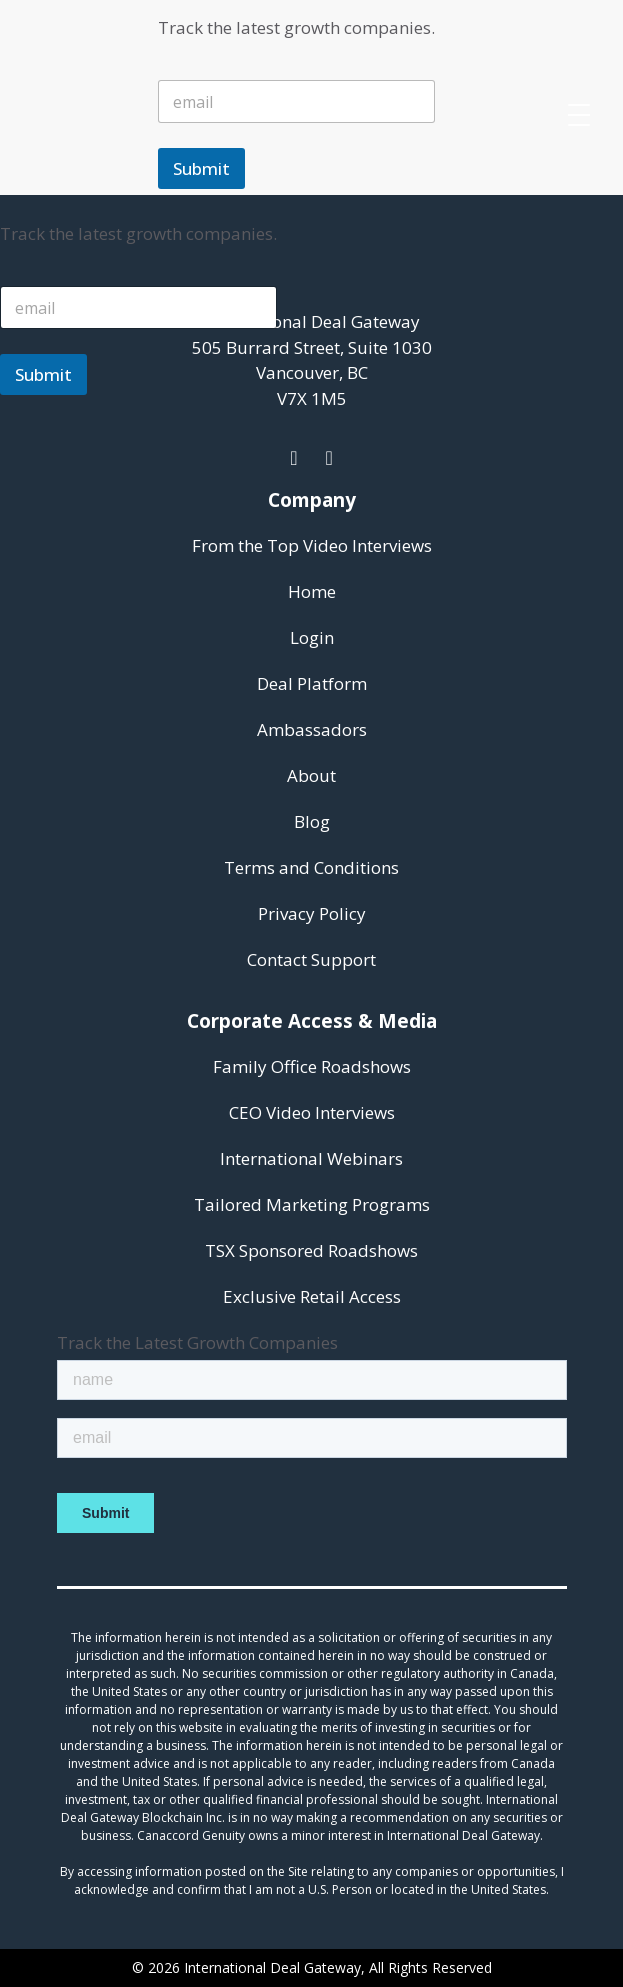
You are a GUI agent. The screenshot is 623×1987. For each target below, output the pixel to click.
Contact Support (311, 959)
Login (312, 637)
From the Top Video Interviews (312, 545)
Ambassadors (312, 729)
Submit (201, 168)
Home (312, 591)
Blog (312, 821)
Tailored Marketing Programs (312, 1204)
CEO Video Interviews (312, 1112)
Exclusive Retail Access (312, 1296)
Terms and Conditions (311, 867)
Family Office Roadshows (312, 1066)
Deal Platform (312, 683)
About (311, 775)
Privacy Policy (312, 913)
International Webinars (311, 1158)
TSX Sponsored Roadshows (311, 1250)
